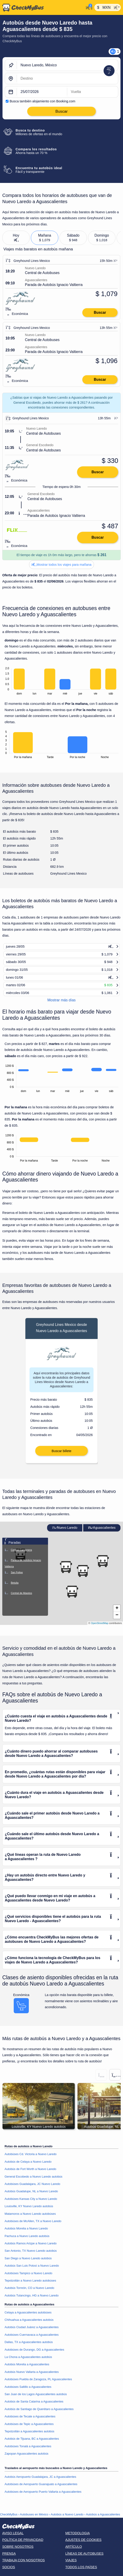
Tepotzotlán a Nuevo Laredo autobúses (30, 2280)
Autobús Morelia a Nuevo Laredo (26, 2228)
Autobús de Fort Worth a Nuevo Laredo (30, 2169)
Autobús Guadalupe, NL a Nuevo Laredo (31, 2191)
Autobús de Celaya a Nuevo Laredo (28, 2161)
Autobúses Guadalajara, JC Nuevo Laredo (32, 2184)
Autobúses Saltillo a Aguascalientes (28, 2386)
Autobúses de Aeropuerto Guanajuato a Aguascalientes (41, 2484)
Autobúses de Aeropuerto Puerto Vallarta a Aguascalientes (43, 2491)
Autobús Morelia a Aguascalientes (27, 2364)
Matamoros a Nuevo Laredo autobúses (30, 2213)
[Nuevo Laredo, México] (67, 65)
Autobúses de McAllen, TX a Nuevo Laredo (33, 2221)
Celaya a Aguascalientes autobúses (28, 2312)
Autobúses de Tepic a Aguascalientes (29, 2424)
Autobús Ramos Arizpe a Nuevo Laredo (31, 2243)
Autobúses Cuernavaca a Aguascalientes (32, 2334)
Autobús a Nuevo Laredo (67, 2514)
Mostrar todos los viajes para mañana (61, 564)
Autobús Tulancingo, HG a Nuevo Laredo (32, 2295)
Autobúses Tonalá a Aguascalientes (28, 2446)
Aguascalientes (101, 1528)
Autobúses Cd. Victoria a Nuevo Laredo (30, 2154)
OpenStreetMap (99, 1623)
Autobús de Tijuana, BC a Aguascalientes (32, 2438)
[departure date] (42, 92)
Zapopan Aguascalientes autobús (26, 2453)
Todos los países (81, 2567)
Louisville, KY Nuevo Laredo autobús (29, 2206)
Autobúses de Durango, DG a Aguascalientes (34, 2349)
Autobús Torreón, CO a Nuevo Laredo (29, 2288)
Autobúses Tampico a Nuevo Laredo (28, 2273)
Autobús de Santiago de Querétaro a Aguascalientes (39, 2409)
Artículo (73, 2546)
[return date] (92, 92)
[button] (66, 1567)
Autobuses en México (34, 2514)
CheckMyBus (8, 2514)
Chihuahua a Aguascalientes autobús (29, 2319)
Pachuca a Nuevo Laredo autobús (27, 2236)
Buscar (100, 312)
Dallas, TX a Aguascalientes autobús (29, 2342)
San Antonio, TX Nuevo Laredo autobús (31, 2250)
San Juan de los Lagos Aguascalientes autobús (36, 2394)
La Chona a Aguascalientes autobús (28, 2357)
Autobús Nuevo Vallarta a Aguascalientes (32, 2372)
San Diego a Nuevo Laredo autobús (28, 2258)
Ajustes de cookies (83, 2540)
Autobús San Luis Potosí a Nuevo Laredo (32, 2265)
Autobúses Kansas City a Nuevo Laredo (31, 2199)
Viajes (71, 2560)
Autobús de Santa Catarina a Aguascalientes (34, 2401)
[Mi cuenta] (88, 7)
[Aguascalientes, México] (67, 78)
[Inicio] (42, 7)
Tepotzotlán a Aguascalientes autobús (29, 2431)
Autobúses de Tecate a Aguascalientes (30, 2416)
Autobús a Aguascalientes (103, 2514)
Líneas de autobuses (84, 2553)
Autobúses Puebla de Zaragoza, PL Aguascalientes (38, 2379)
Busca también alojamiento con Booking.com (42, 101)
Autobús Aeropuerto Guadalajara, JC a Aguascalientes (40, 2476)
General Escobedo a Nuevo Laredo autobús (33, 2176)
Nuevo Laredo (64, 1528)
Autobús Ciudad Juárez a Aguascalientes (32, 2327)
